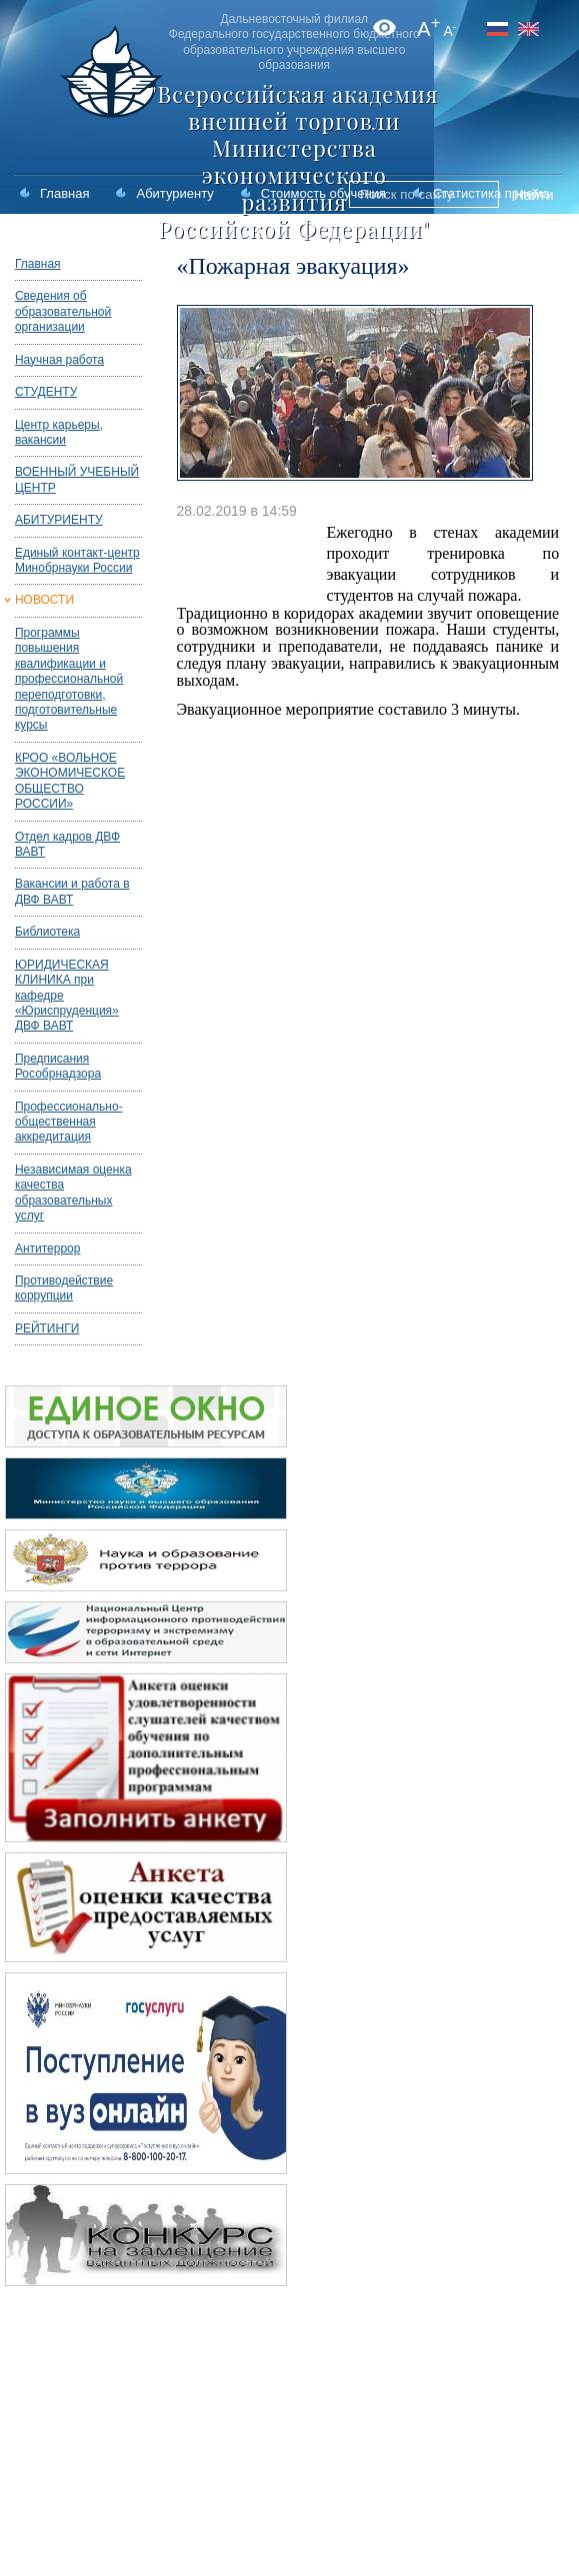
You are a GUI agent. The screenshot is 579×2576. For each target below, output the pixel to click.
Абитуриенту (174, 193)
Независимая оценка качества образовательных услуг (73, 1193)
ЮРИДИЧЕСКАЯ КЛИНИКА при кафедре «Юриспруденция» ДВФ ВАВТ (67, 996)
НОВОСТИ (44, 600)
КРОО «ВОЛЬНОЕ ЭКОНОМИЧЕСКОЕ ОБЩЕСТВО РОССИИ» (70, 781)
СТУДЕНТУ (46, 392)
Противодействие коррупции (64, 1288)
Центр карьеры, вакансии (59, 432)
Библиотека (47, 932)
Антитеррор (48, 1249)
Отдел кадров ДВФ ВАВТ (67, 844)
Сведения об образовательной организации (63, 311)
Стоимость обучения (323, 193)
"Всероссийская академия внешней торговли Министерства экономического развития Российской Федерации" (294, 161)
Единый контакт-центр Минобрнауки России (77, 560)
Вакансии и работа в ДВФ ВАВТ (72, 891)
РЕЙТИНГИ (47, 1328)
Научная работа (59, 360)
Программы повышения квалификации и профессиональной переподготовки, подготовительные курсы (69, 679)
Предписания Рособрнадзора (58, 1066)
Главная (64, 193)
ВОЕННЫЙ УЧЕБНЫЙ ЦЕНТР (77, 479)
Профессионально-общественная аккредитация (69, 1122)
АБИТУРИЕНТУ (59, 520)
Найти (534, 195)
